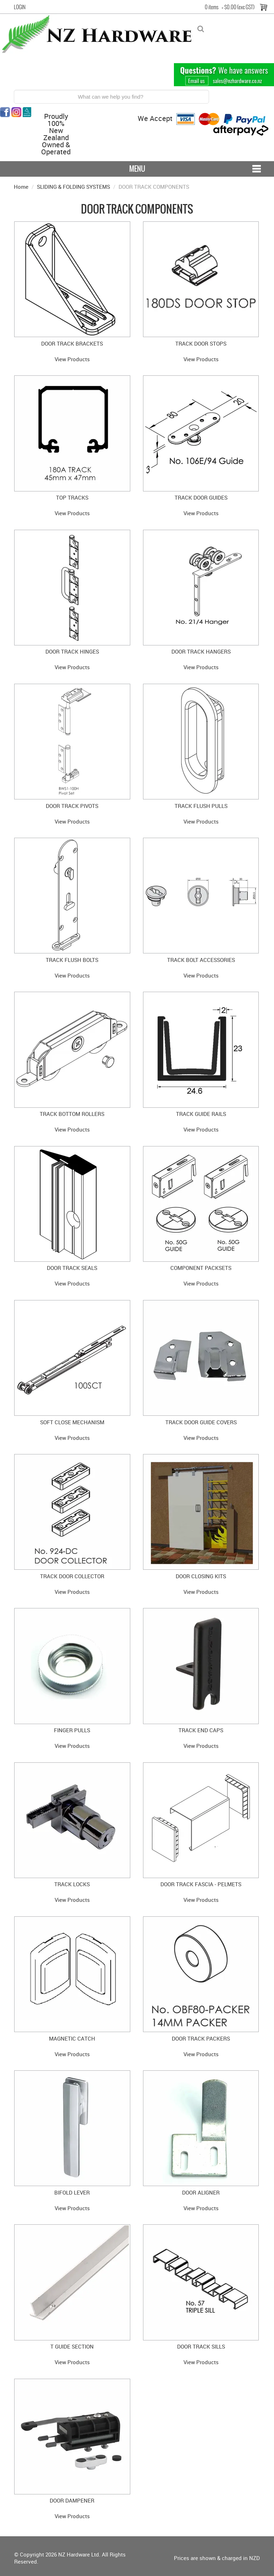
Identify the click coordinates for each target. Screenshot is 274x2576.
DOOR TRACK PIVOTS (72, 805)
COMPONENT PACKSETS (200, 1267)
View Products (72, 359)
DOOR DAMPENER (72, 2500)
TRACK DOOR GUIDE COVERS (201, 1422)
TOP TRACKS (72, 497)
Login (20, 7)
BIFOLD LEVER (72, 2192)
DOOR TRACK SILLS (201, 2346)
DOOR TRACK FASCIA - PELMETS (200, 1884)
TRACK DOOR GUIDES (201, 497)
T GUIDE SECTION (72, 2346)
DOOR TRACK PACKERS (201, 2038)
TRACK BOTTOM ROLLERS (72, 1113)
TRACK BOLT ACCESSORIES (201, 959)
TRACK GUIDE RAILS (201, 1113)
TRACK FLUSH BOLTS (72, 959)
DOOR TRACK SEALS (72, 1267)
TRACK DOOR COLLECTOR (72, 1576)
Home (21, 186)
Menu (137, 169)
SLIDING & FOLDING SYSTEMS (73, 186)
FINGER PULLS (72, 1730)
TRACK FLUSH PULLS (201, 805)
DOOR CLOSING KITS (201, 1576)
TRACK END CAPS (201, 1730)
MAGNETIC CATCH (72, 2038)
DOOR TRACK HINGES (72, 651)
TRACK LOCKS (72, 1884)
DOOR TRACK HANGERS (201, 651)
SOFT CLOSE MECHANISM (72, 1422)
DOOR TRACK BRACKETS (72, 343)
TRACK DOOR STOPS (200, 343)
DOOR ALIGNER (201, 2192)
